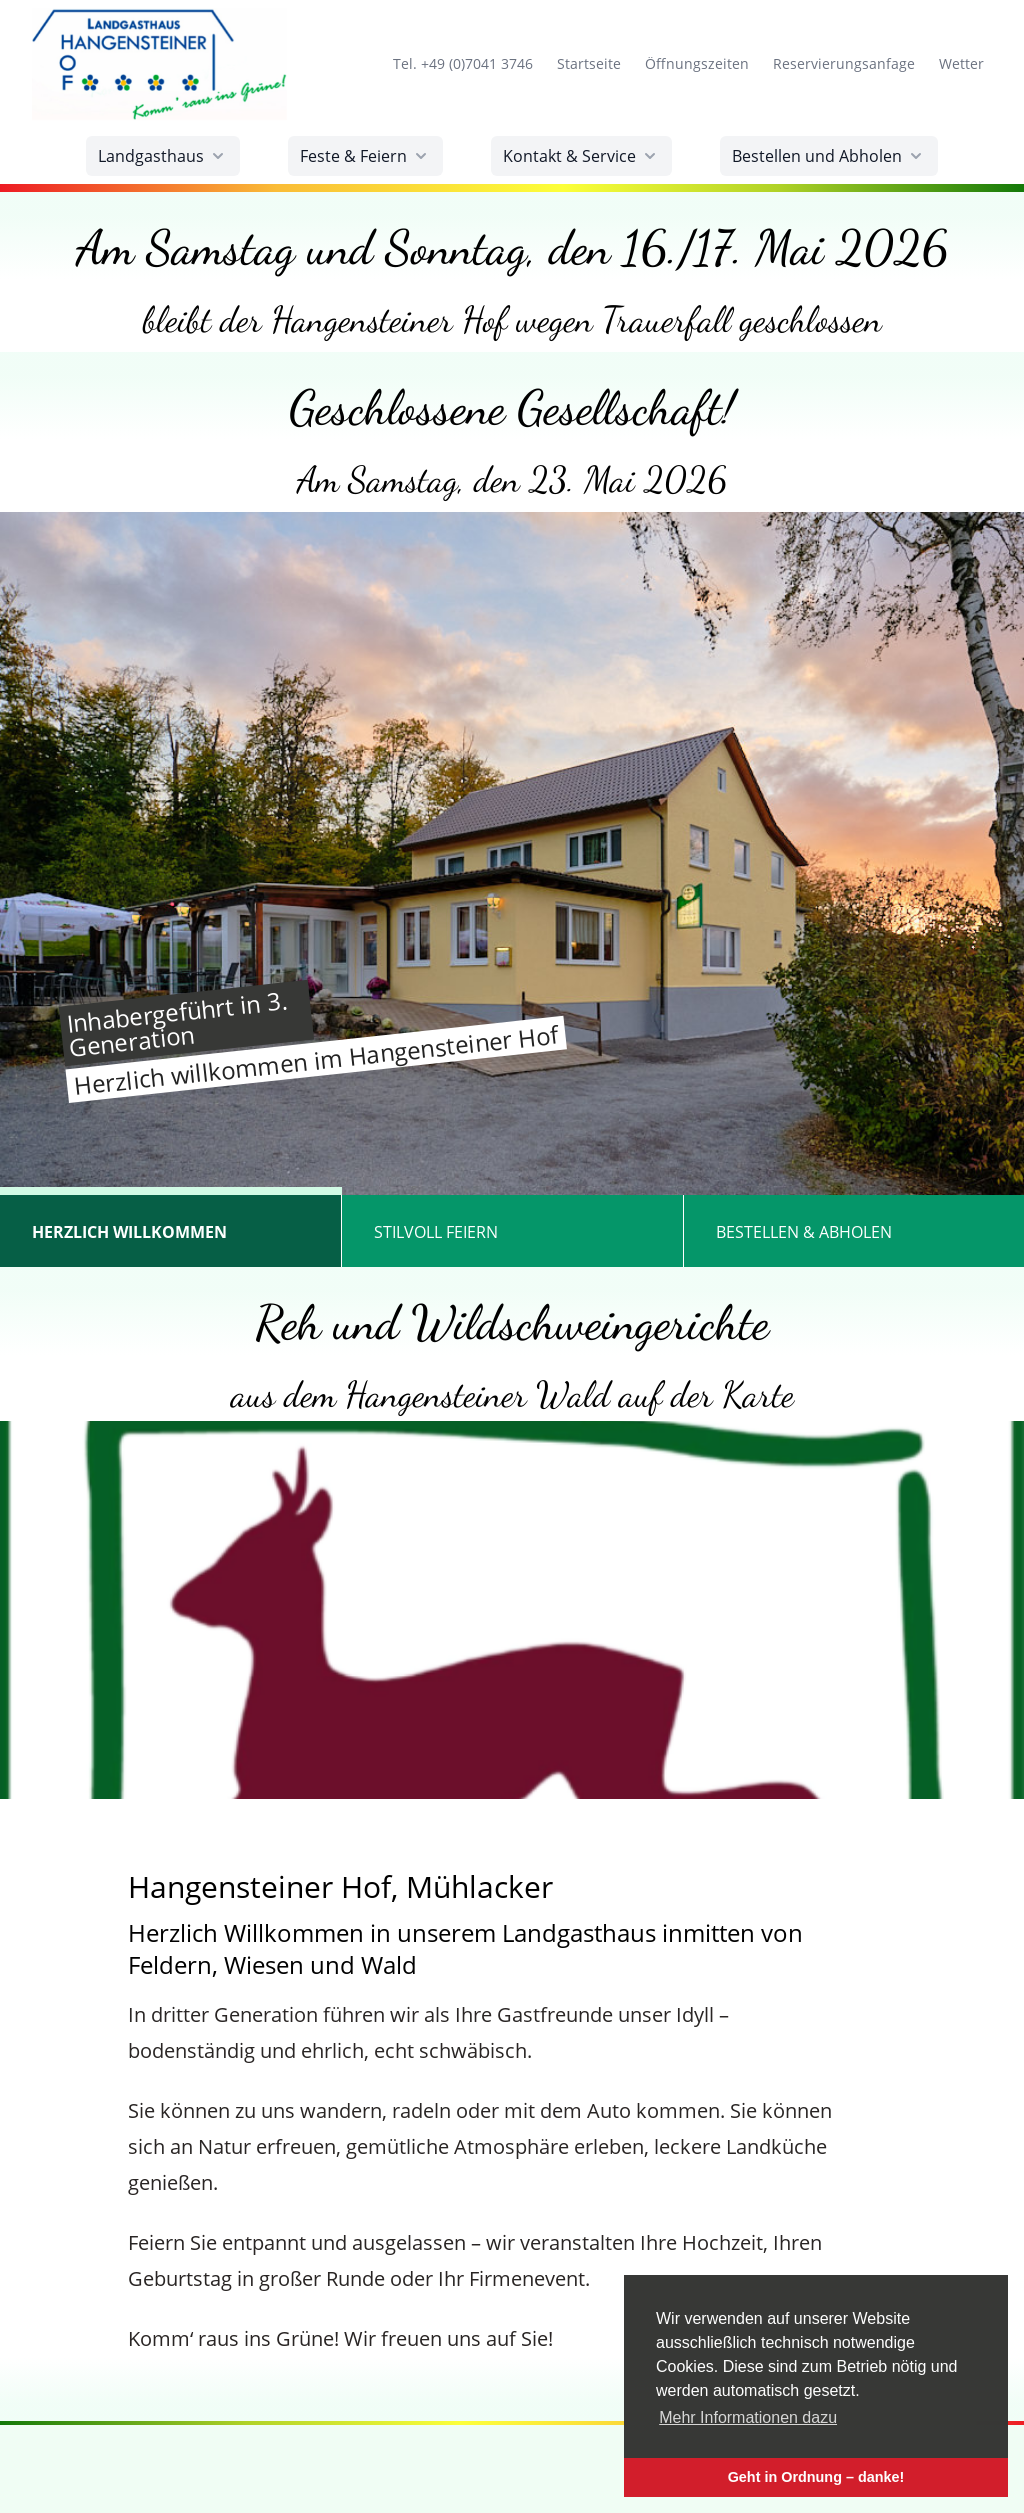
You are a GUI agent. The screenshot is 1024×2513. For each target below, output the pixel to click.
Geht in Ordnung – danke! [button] (816, 2477)
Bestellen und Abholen (829, 156)
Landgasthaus (163, 156)
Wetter (961, 63)
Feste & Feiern (365, 156)
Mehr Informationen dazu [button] (748, 2417)
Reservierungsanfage (843, 63)
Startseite (588, 63)
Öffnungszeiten (696, 63)
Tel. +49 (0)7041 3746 (462, 63)
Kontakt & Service (581, 156)
